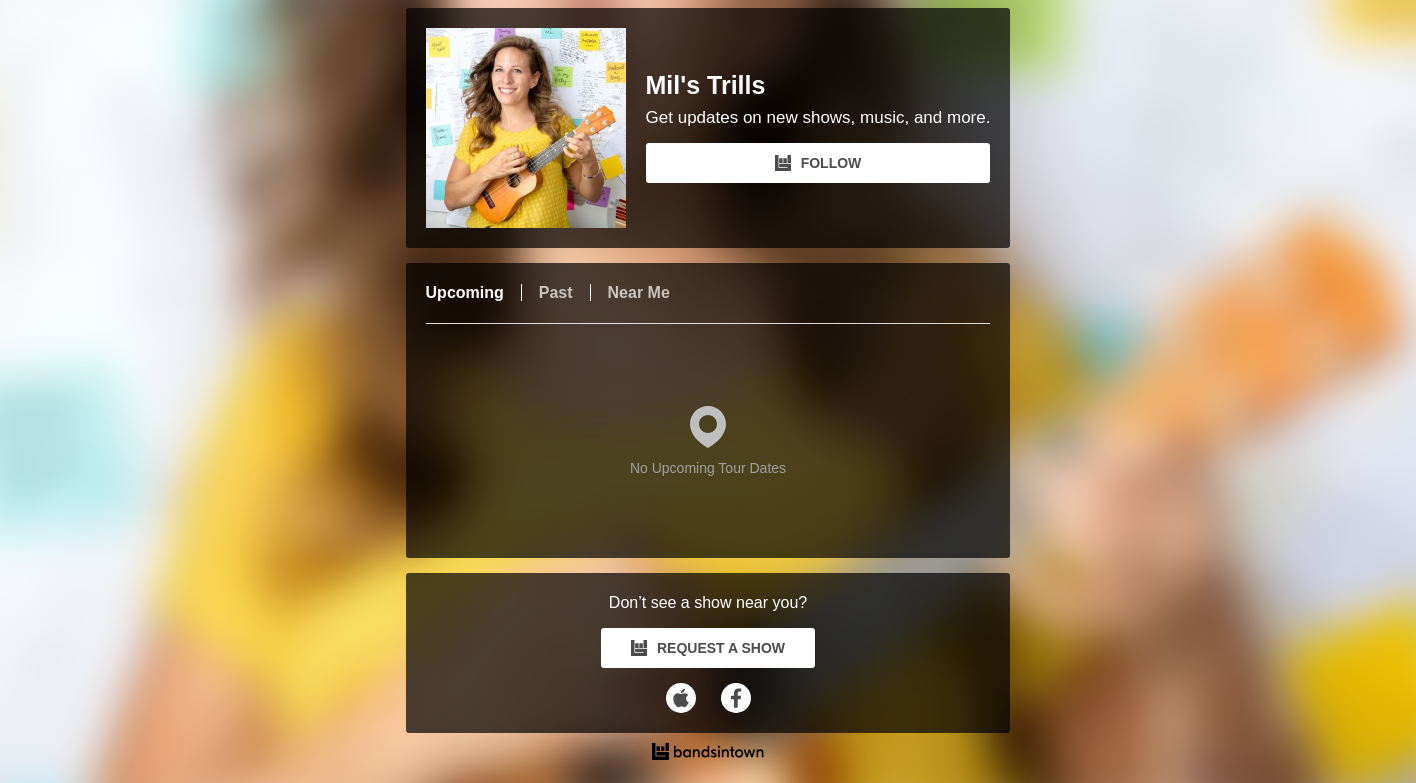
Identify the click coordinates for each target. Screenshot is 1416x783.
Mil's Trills (706, 85)
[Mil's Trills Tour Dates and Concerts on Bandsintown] (708, 754)
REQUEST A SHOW (708, 648)
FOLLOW (818, 163)
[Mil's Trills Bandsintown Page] (536, 128)
